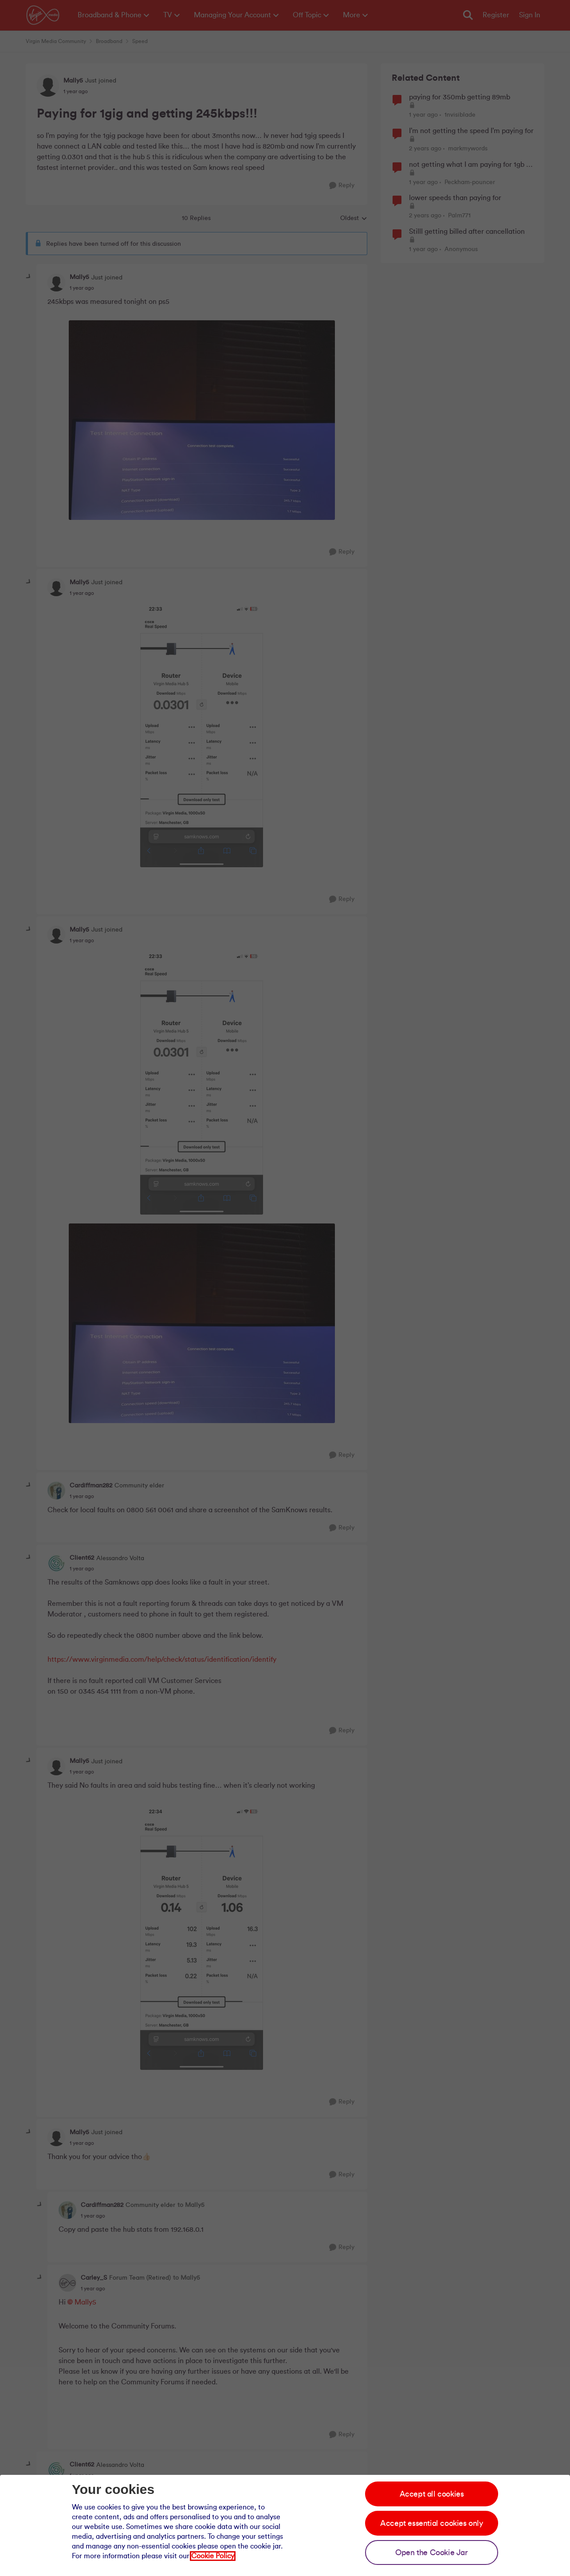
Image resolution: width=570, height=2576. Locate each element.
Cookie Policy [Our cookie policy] (212, 2556)
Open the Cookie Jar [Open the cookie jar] (431, 2552)
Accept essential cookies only (431, 2523)
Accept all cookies (432, 2494)
